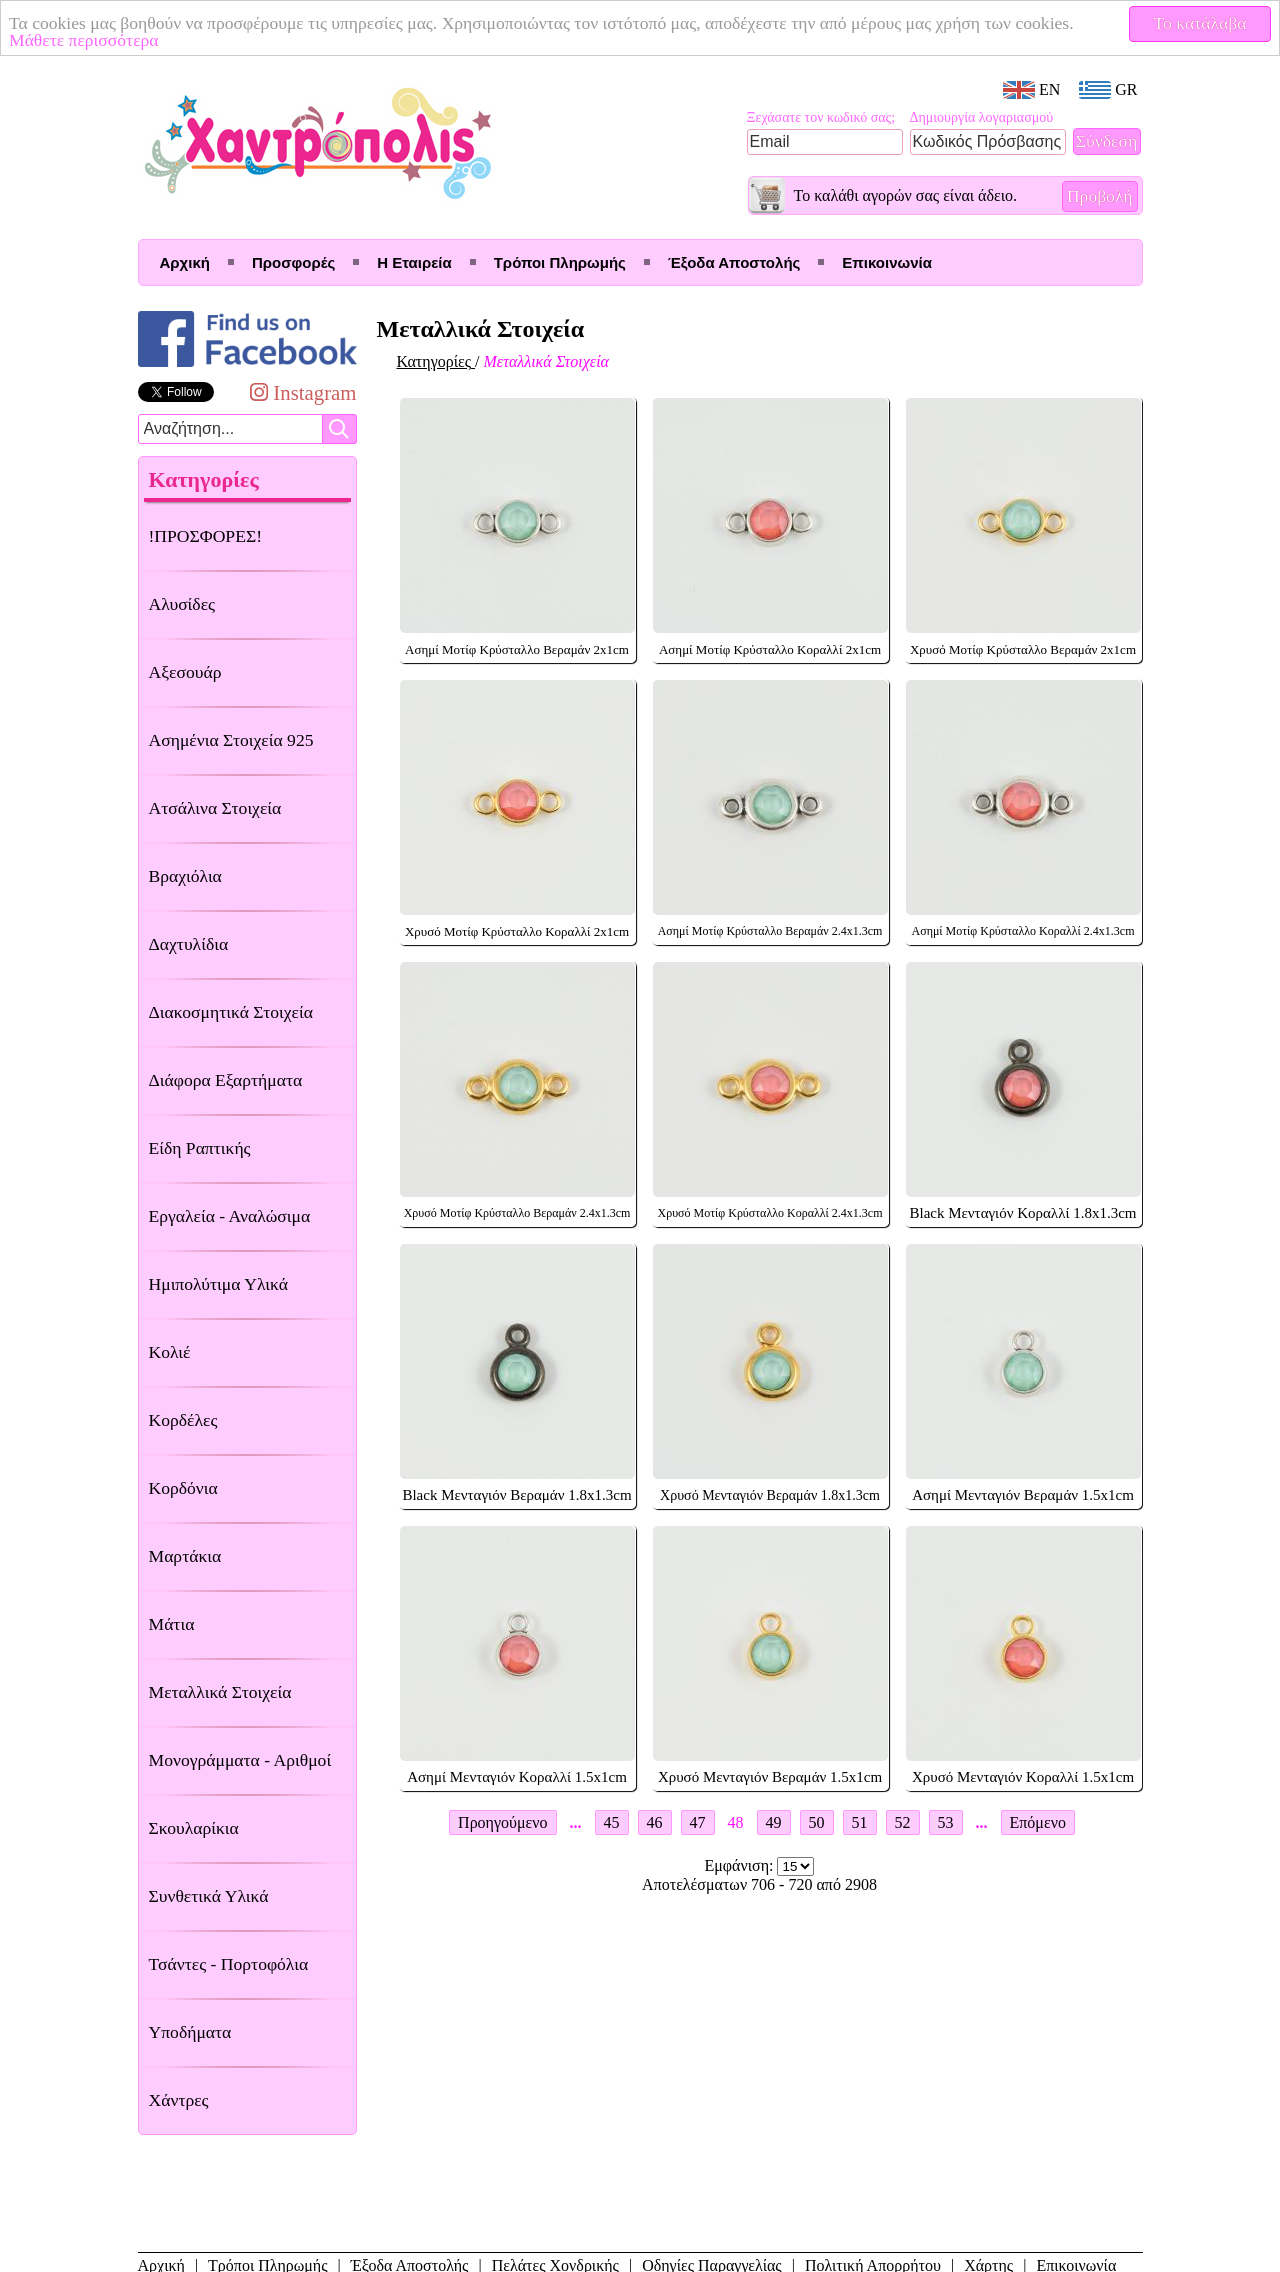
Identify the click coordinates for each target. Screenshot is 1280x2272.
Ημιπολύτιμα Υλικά (218, 1284)
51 (860, 1822)
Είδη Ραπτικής (200, 1148)
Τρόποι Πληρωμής (560, 262)
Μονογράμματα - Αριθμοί (240, 1760)
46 (655, 1822)
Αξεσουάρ (185, 672)
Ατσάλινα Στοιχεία (215, 808)
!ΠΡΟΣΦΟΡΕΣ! (206, 536)
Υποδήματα (190, 2032)
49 (774, 1822)
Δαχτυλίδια (189, 944)
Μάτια (172, 1624)
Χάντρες (179, 2100)
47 (698, 1822)
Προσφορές (293, 262)
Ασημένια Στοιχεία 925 (231, 740)
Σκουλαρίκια (194, 1828)
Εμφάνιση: (741, 1865)
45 (612, 1822)
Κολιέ (170, 1352)
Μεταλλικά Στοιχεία (220, 1692)
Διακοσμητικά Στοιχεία (231, 1012)
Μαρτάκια (185, 1556)
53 (946, 1822)
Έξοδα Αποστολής (734, 262)
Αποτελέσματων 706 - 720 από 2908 (759, 1884)
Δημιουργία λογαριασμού (982, 117)
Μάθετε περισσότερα (84, 40)
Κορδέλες (183, 1420)
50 (817, 1822)
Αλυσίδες (182, 604)
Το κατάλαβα (1200, 23)
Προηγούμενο (502, 1822)
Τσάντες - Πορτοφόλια (229, 1964)
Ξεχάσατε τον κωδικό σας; (821, 117)
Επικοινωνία (887, 262)
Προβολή (1100, 196)
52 (903, 1822)
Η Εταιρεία (414, 262)
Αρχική (185, 262)
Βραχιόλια (185, 876)
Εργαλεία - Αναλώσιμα (230, 1216)
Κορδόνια (183, 1488)
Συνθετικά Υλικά (209, 1896)
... (576, 1822)
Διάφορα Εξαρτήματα (226, 1080)
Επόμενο (1038, 1822)
